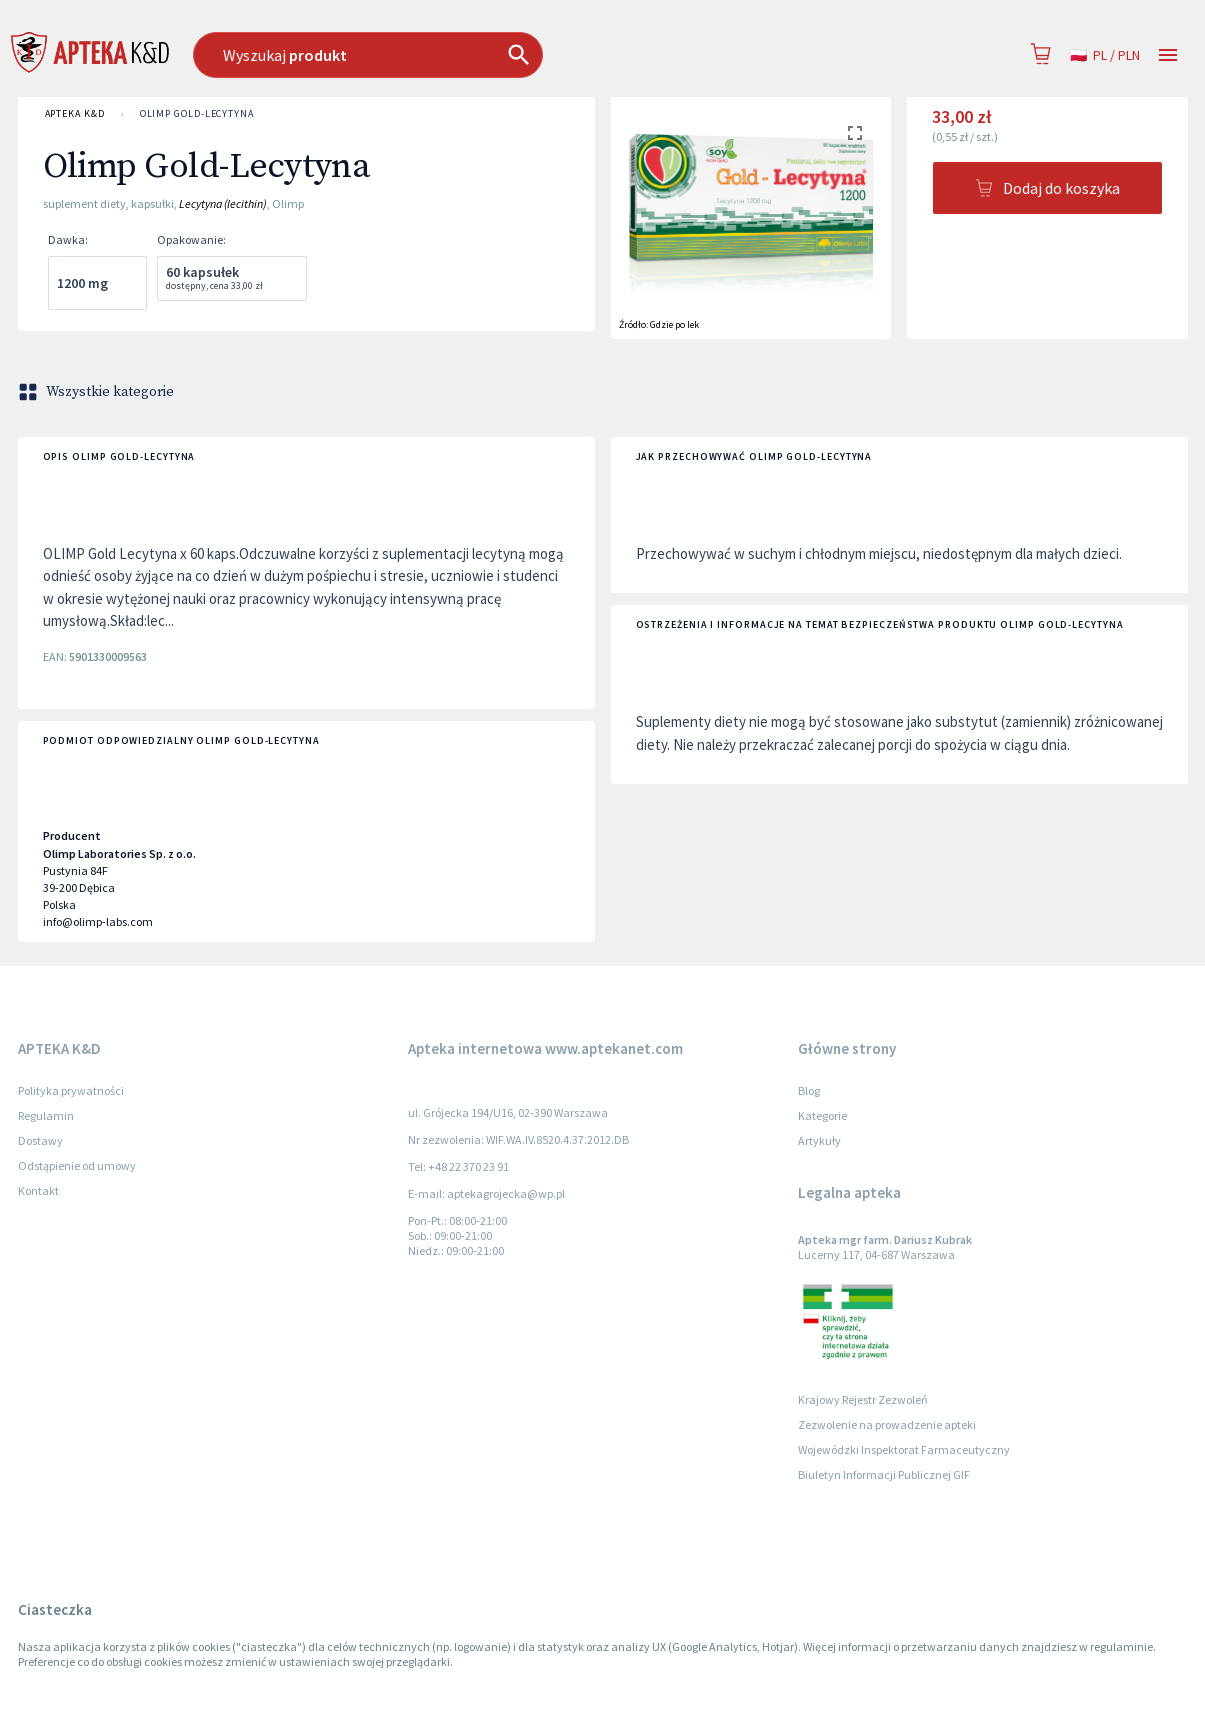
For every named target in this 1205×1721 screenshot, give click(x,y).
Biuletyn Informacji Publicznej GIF (884, 1474)
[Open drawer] (1168, 55)
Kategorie (822, 1115)
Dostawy (40, 1140)
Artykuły (819, 1140)
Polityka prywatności (71, 1090)
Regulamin (46, 1115)
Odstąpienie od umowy (77, 1165)
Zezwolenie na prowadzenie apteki (887, 1424)
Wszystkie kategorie (98, 392)
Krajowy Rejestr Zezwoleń (863, 1399)
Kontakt (38, 1190)
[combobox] (470, 55)
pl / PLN (1105, 55)
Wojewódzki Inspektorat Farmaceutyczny (904, 1449)
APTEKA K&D (75, 114)
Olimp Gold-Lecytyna (197, 114)
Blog (809, 1090)
